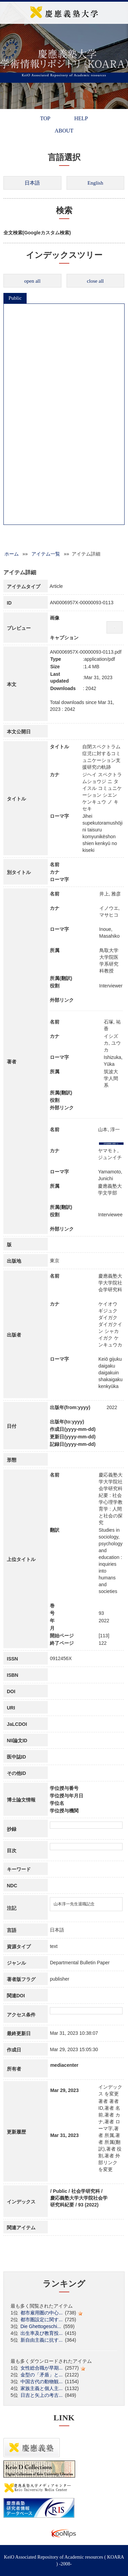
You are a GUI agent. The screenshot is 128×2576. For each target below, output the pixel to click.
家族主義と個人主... (41, 2388)
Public (15, 298)
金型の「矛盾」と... (41, 2374)
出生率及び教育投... (41, 2333)
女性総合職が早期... (41, 2368)
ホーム (11, 554)
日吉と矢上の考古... (41, 2395)
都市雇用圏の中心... (41, 2312)
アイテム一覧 (45, 554)
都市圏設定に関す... (41, 2319)
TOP (45, 118)
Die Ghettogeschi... (40, 2326)
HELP (81, 118)
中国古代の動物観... (41, 2381)
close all (95, 281)
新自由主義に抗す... (41, 2340)
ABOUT (64, 131)
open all (32, 281)
